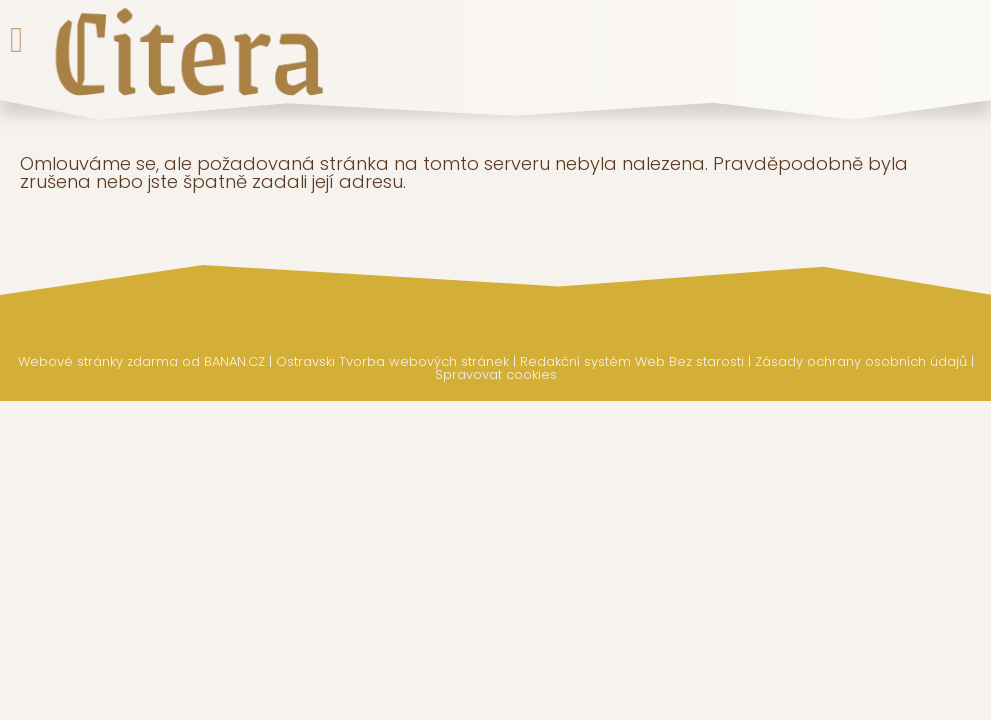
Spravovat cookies (496, 374)
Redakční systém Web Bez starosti (632, 361)
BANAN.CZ (234, 361)
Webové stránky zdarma (98, 361)
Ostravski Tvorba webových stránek (392, 361)
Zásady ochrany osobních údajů (861, 361)
